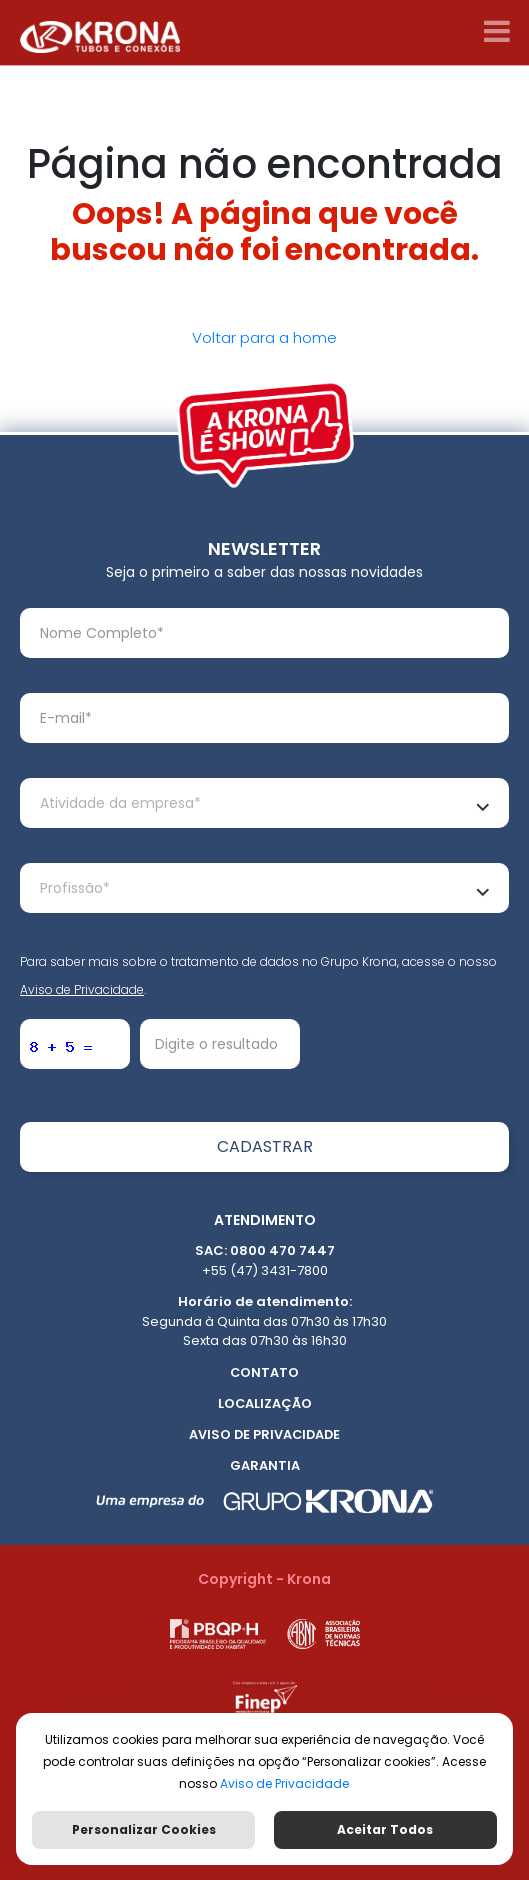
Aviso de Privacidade (82, 989)
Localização (265, 1403)
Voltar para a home (264, 337)
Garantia (265, 1465)
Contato (264, 1372)
